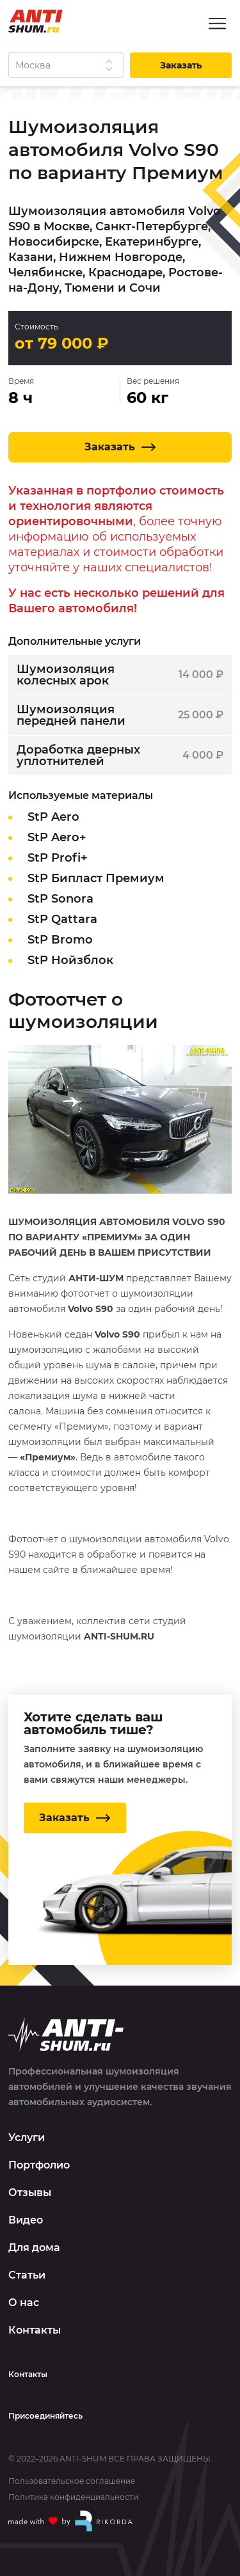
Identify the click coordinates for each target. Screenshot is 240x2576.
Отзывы (29, 2192)
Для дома (34, 2247)
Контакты (34, 2330)
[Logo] (35, 21)
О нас (23, 2302)
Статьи (26, 2275)
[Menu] (217, 22)
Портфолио (39, 2165)
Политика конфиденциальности (73, 2497)
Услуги (26, 2137)
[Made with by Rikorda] (71, 2521)
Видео (25, 2220)
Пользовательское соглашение (71, 2481)
